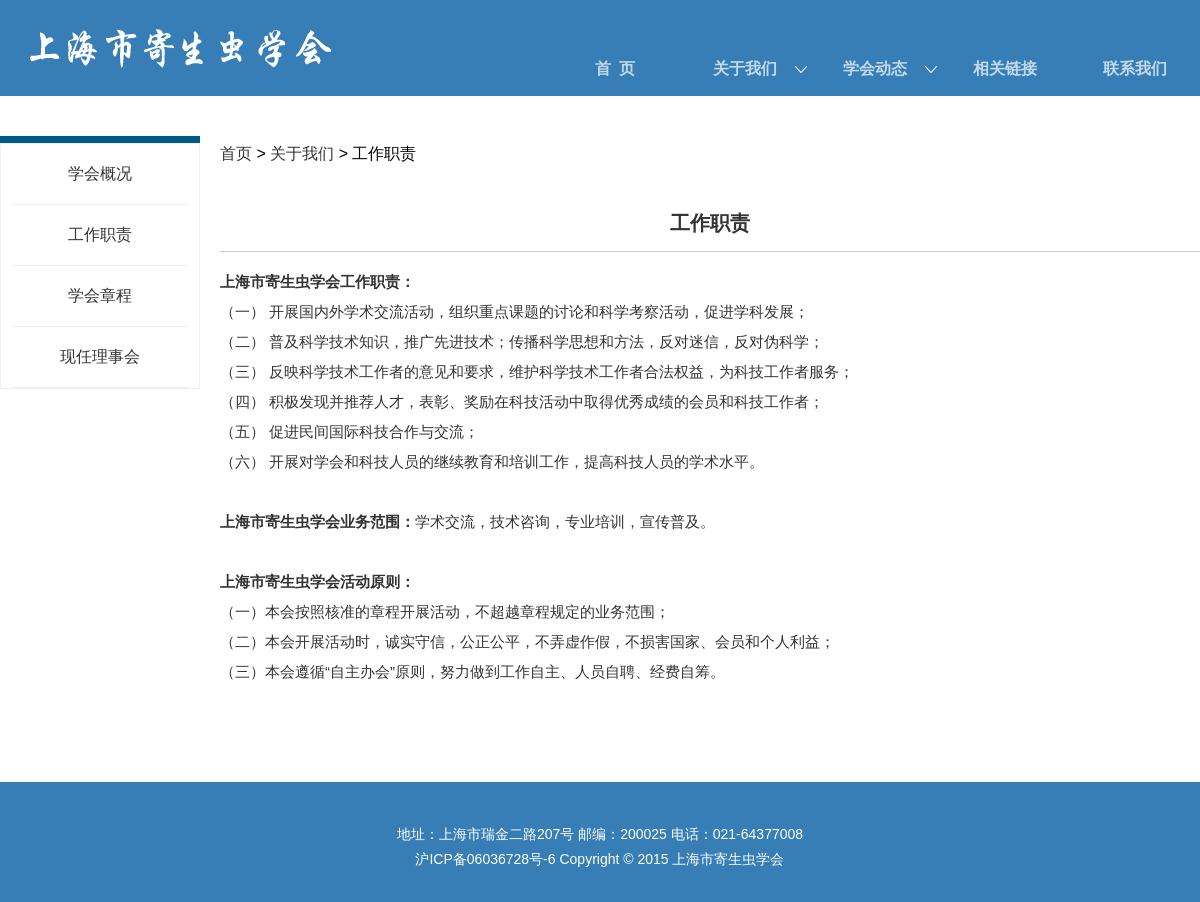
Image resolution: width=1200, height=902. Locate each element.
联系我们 (1135, 68)
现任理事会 (100, 356)
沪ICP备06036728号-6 (485, 859)
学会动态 (875, 68)
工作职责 (100, 234)
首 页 (615, 68)
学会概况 (100, 173)
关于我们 (745, 68)
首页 (236, 153)
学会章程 (100, 295)
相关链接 (1005, 68)
